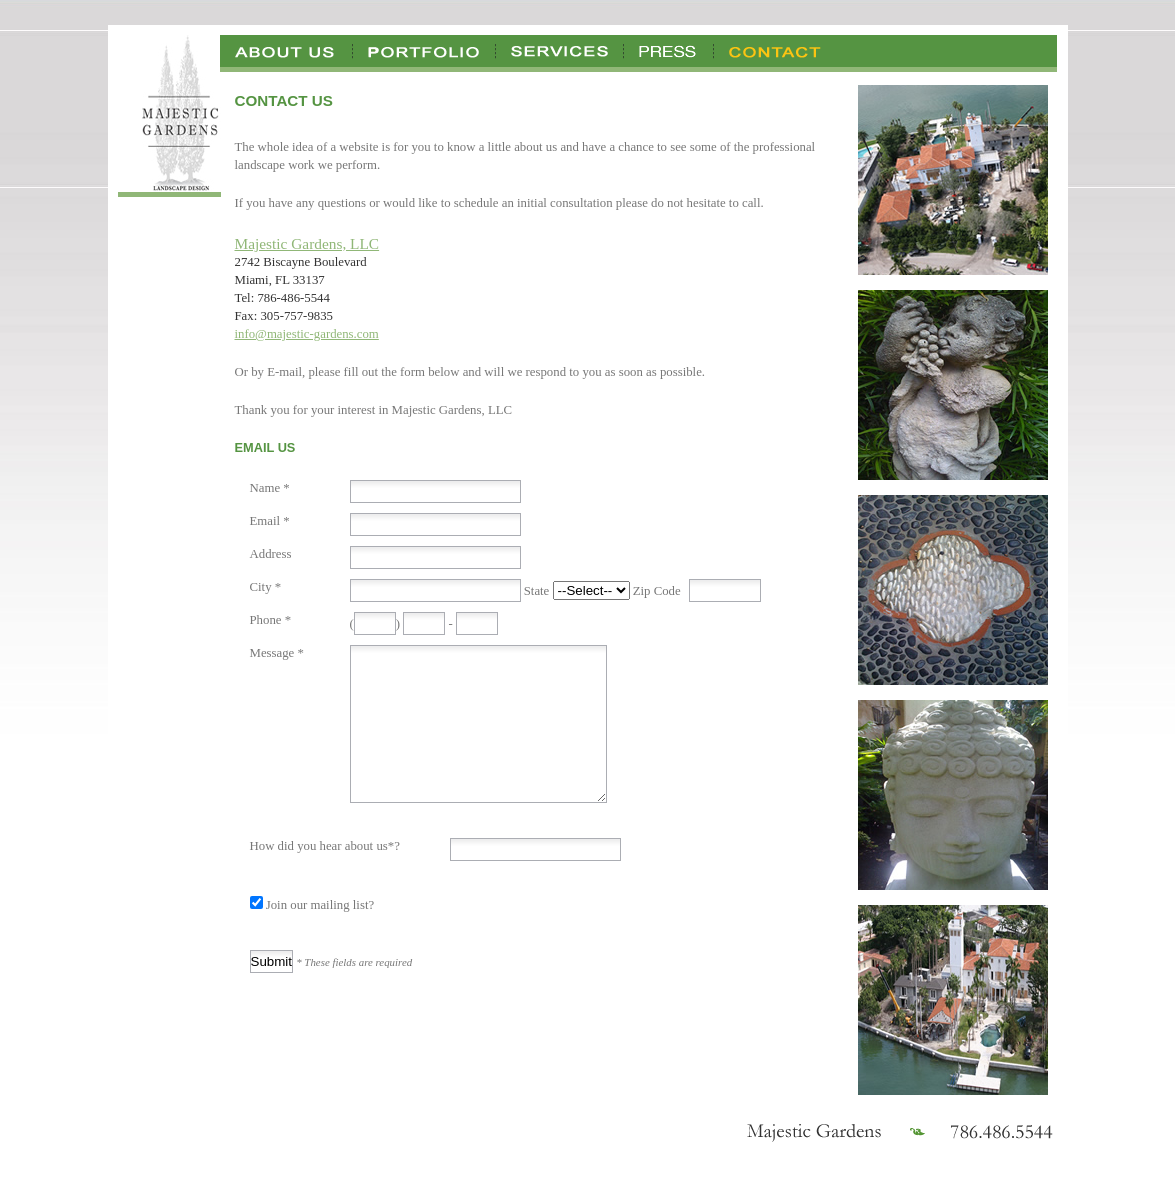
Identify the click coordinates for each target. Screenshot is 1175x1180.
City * (266, 587)
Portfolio (424, 51)
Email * (270, 521)
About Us (286, 51)
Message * (277, 653)
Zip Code (657, 591)
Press (669, 51)
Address (271, 554)
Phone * (271, 620)
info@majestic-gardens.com (307, 334)
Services (560, 51)
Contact (775, 51)
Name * (270, 488)
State (537, 591)
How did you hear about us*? (325, 876)
